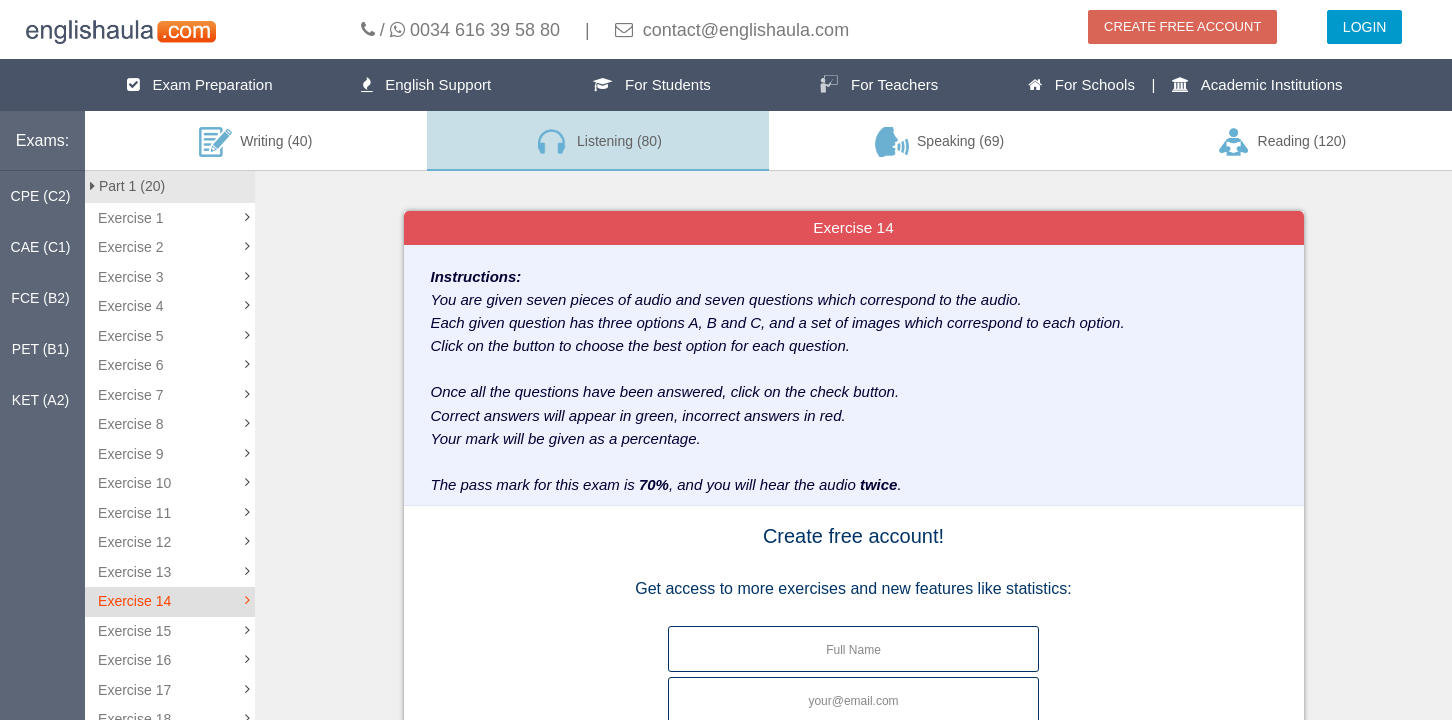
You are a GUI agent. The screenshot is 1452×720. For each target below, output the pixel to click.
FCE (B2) (40, 298)
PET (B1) (40, 349)
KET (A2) (40, 400)
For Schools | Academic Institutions (1185, 84)
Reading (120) (1281, 142)
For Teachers (879, 84)
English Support (426, 84)
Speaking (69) (940, 142)
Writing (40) (255, 142)
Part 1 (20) (127, 186)
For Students (651, 84)
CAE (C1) (41, 247)
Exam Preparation (200, 84)
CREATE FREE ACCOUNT (1182, 26)
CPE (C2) (41, 196)
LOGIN (1365, 27)
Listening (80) (597, 142)
